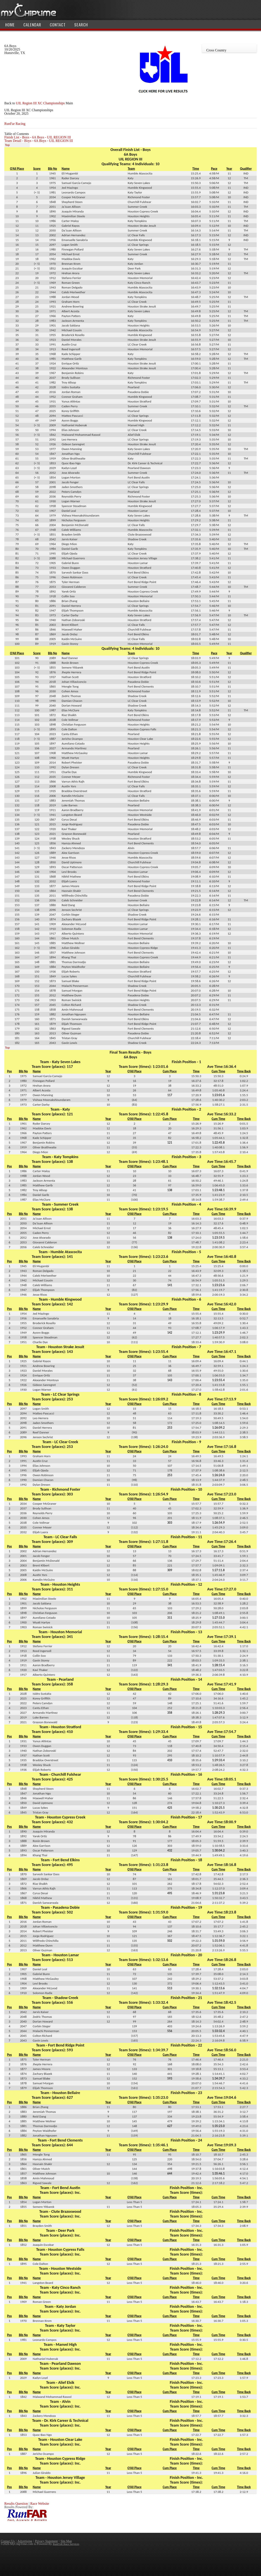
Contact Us (8, 2541)
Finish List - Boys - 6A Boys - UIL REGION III (37, 137)
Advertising (25, 2541)
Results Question (16, 2503)
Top (7, 145)
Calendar (32, 24)
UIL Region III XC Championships (40, 103)
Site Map (66, 2541)
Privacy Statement (46, 2541)
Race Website (39, 2503)
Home (10, 24)
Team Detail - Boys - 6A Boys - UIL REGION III (38, 141)
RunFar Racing (14, 123)
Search (81, 24)
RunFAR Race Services (66, 2544)
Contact (58, 24)
